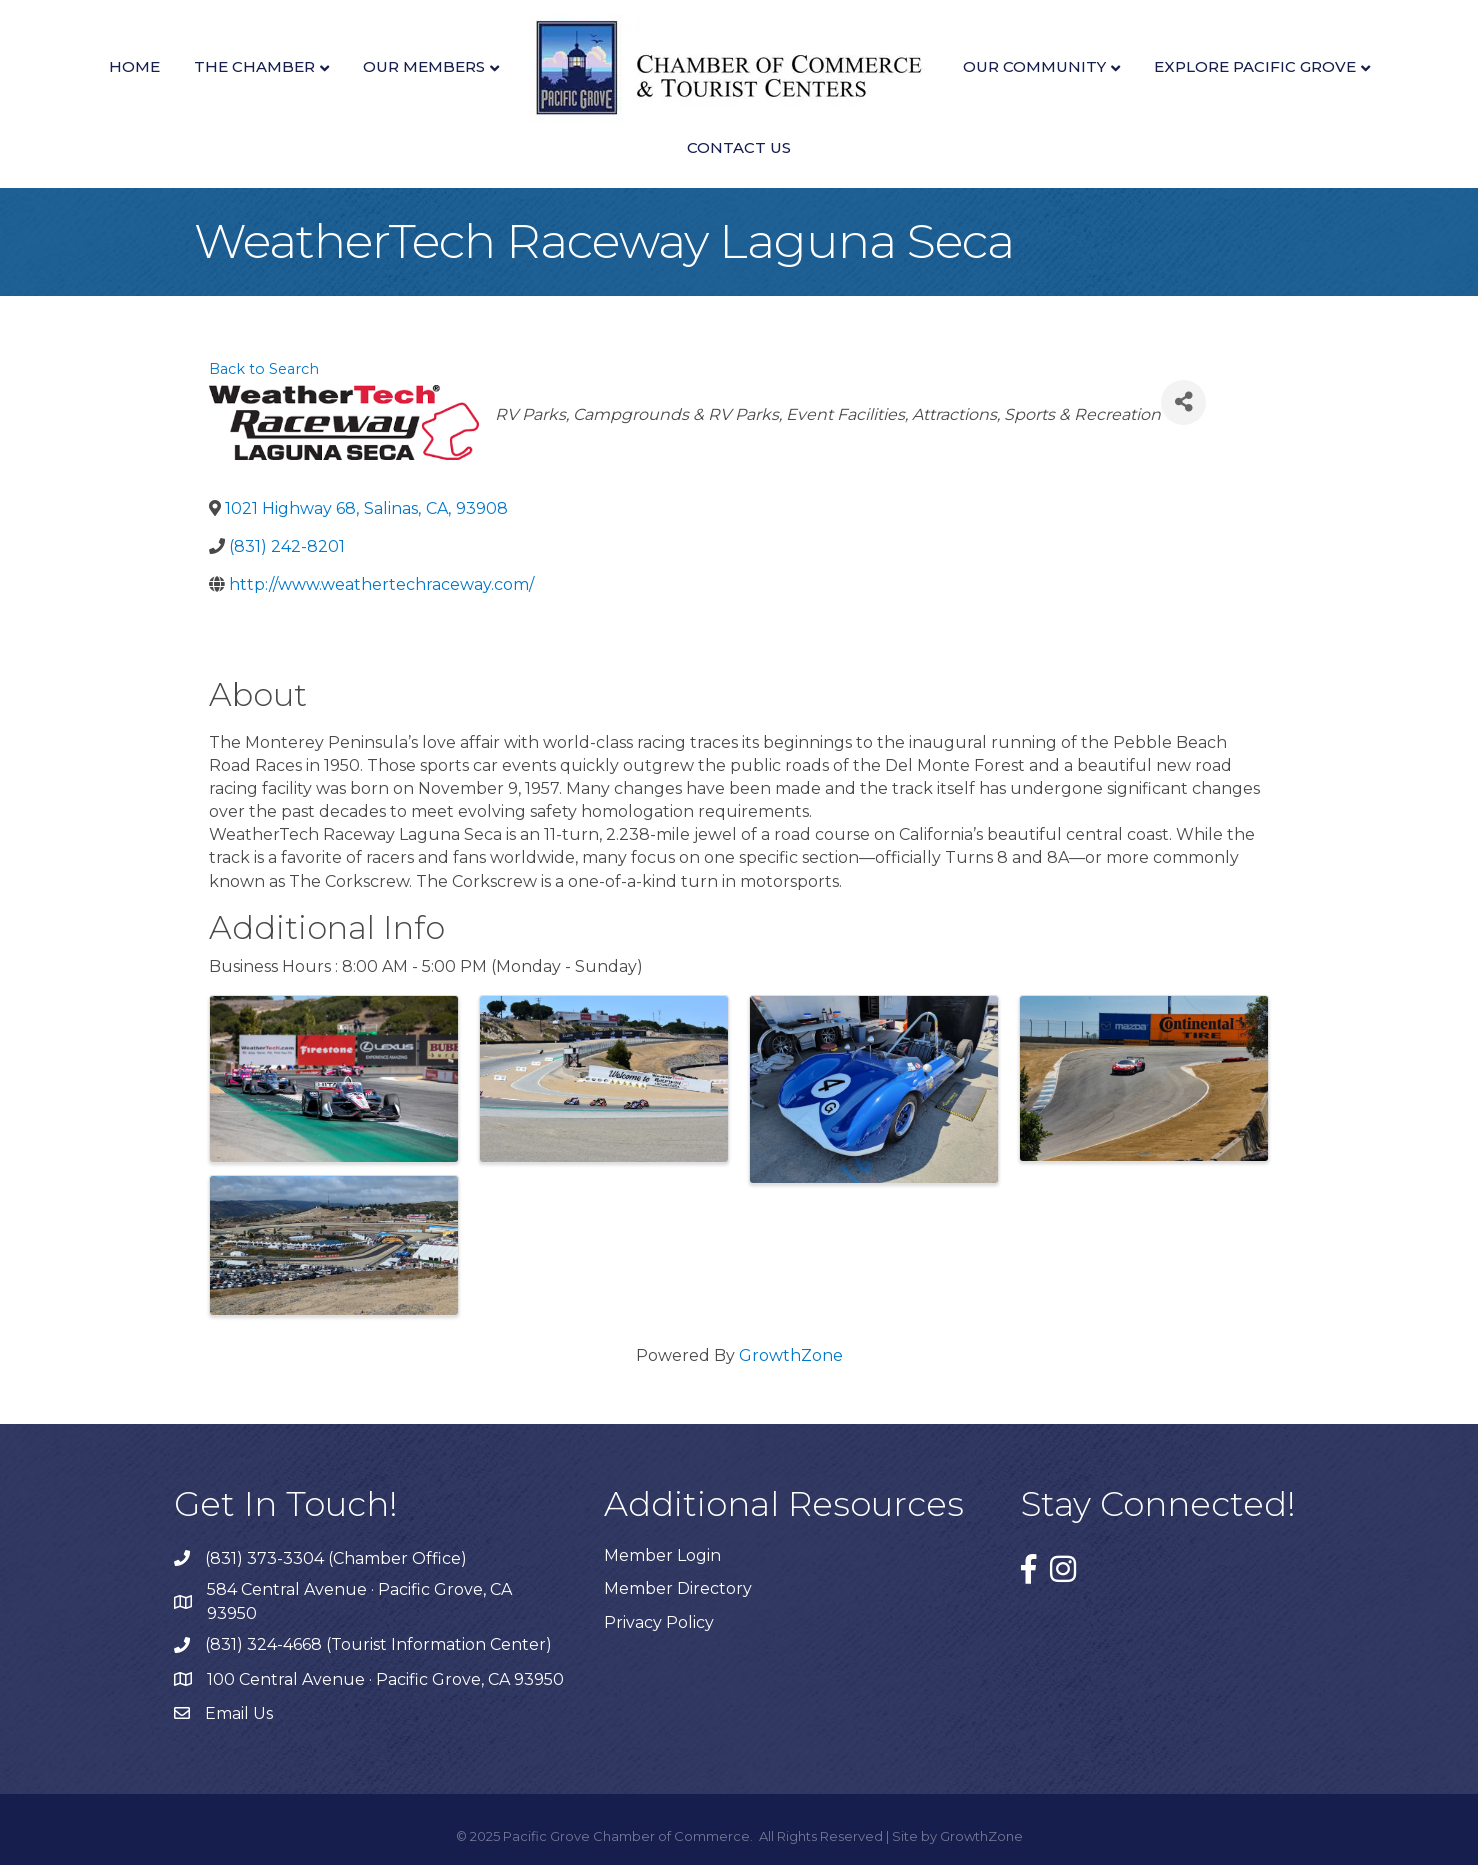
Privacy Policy (659, 1622)
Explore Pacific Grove (1255, 66)
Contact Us (739, 147)
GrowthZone (791, 1355)
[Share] (1183, 402)
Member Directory (678, 1588)
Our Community (1034, 66)
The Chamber (254, 66)
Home (134, 66)
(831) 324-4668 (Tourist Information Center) (378, 1644)
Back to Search (264, 369)
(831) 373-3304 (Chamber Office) (336, 1558)
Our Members (424, 66)
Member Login (662, 1555)
